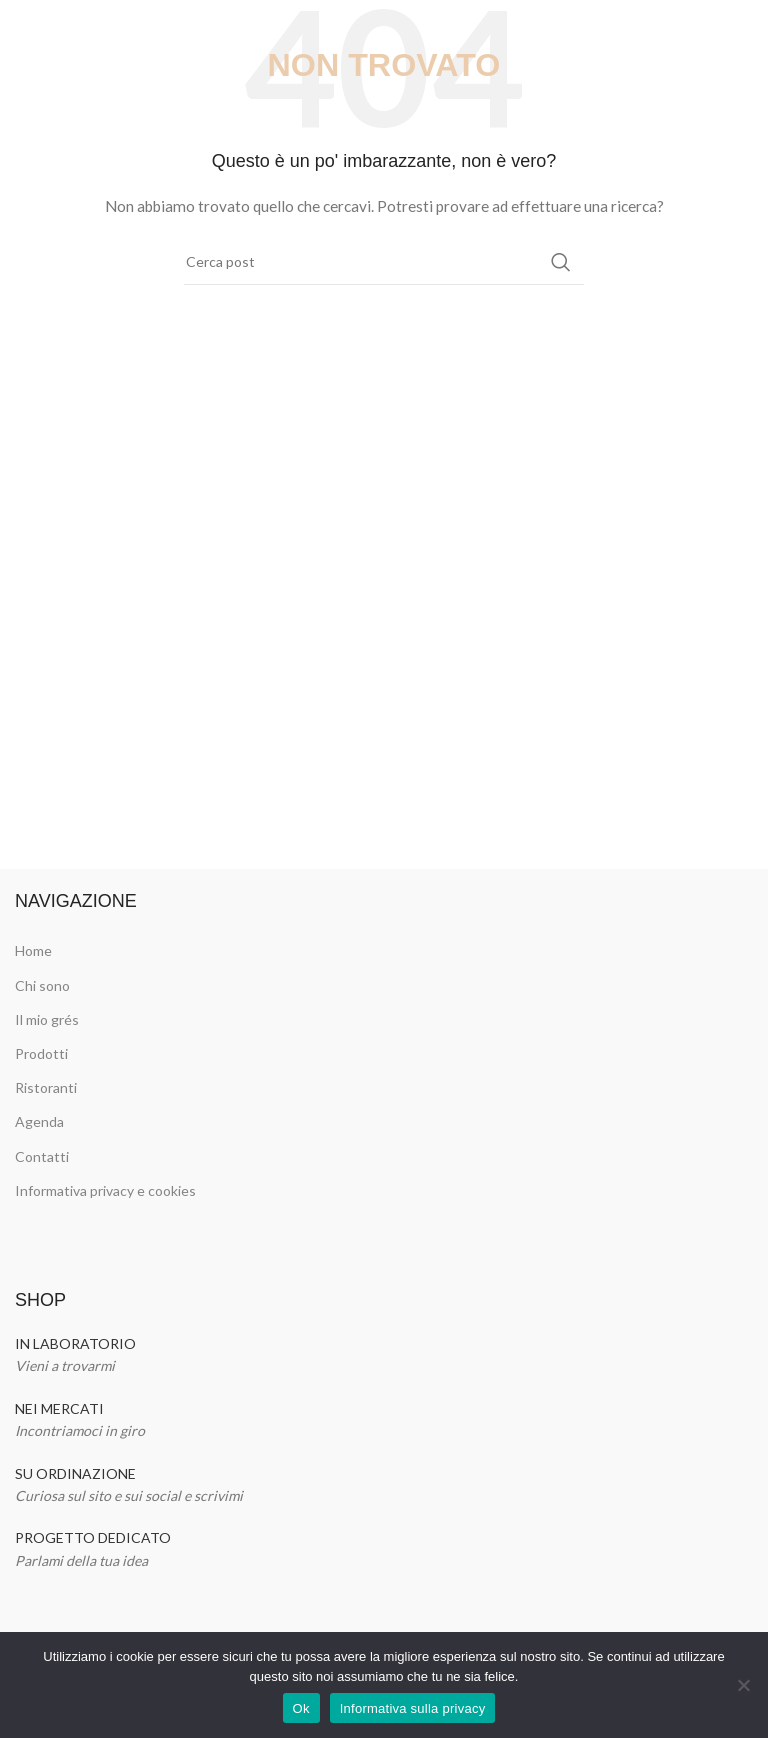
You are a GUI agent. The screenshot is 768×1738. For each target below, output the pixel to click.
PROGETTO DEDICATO (93, 1537)
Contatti (42, 1156)
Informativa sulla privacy (413, 1708)
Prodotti (41, 1053)
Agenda (39, 1121)
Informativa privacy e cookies (105, 1190)
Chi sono (42, 985)
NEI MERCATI (59, 1408)
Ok (301, 1708)
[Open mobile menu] (25, 30)
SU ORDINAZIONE (75, 1473)
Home (33, 950)
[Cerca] (384, 262)
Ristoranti (46, 1087)
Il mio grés (47, 1019)
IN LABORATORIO (75, 1343)
